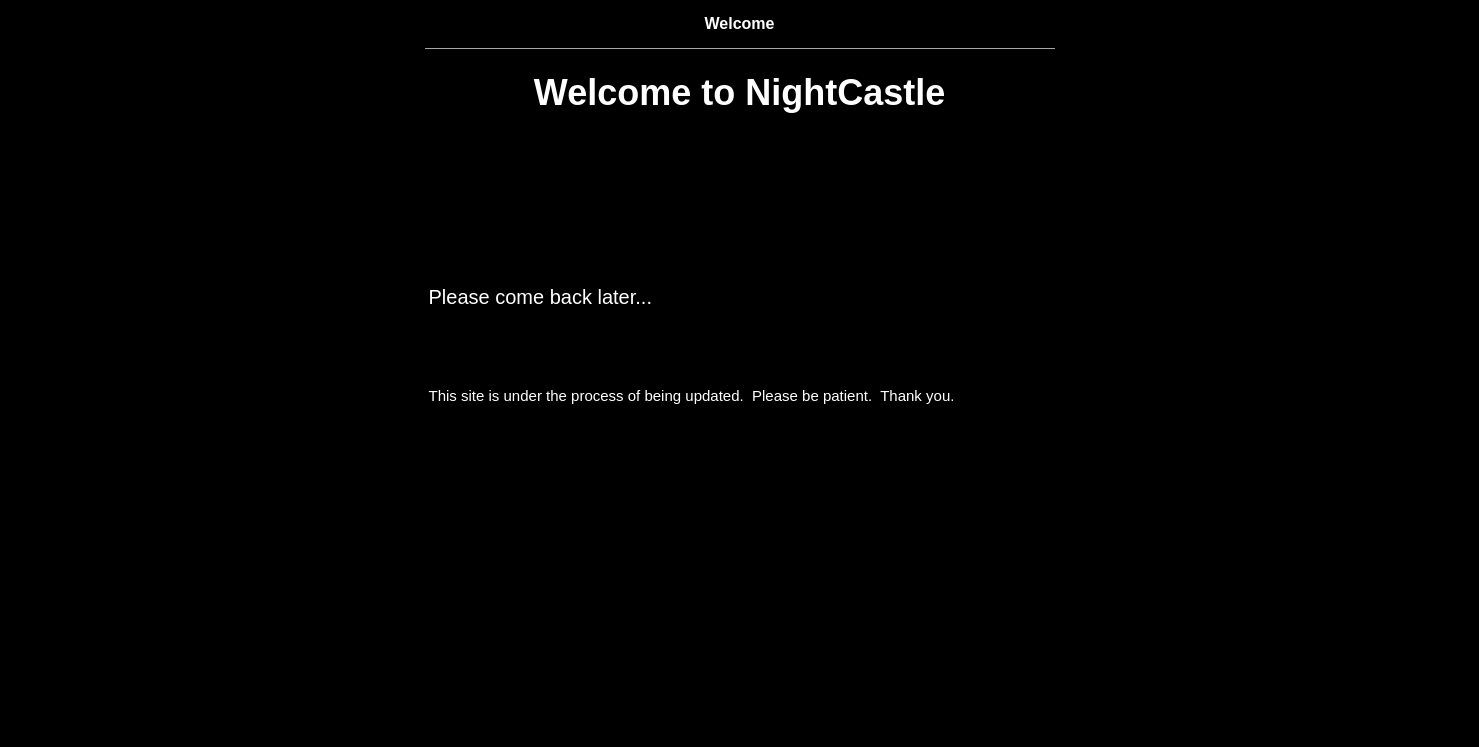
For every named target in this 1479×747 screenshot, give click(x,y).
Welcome (740, 23)
